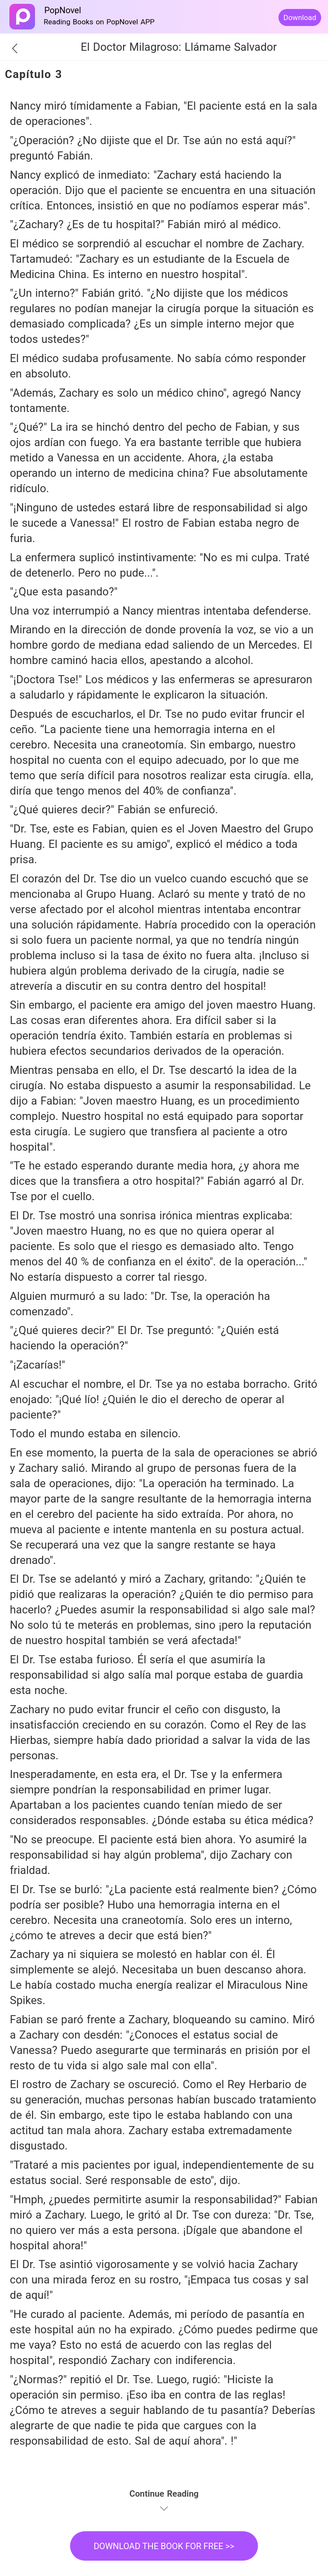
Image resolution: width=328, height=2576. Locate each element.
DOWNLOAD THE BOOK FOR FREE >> (164, 2546)
